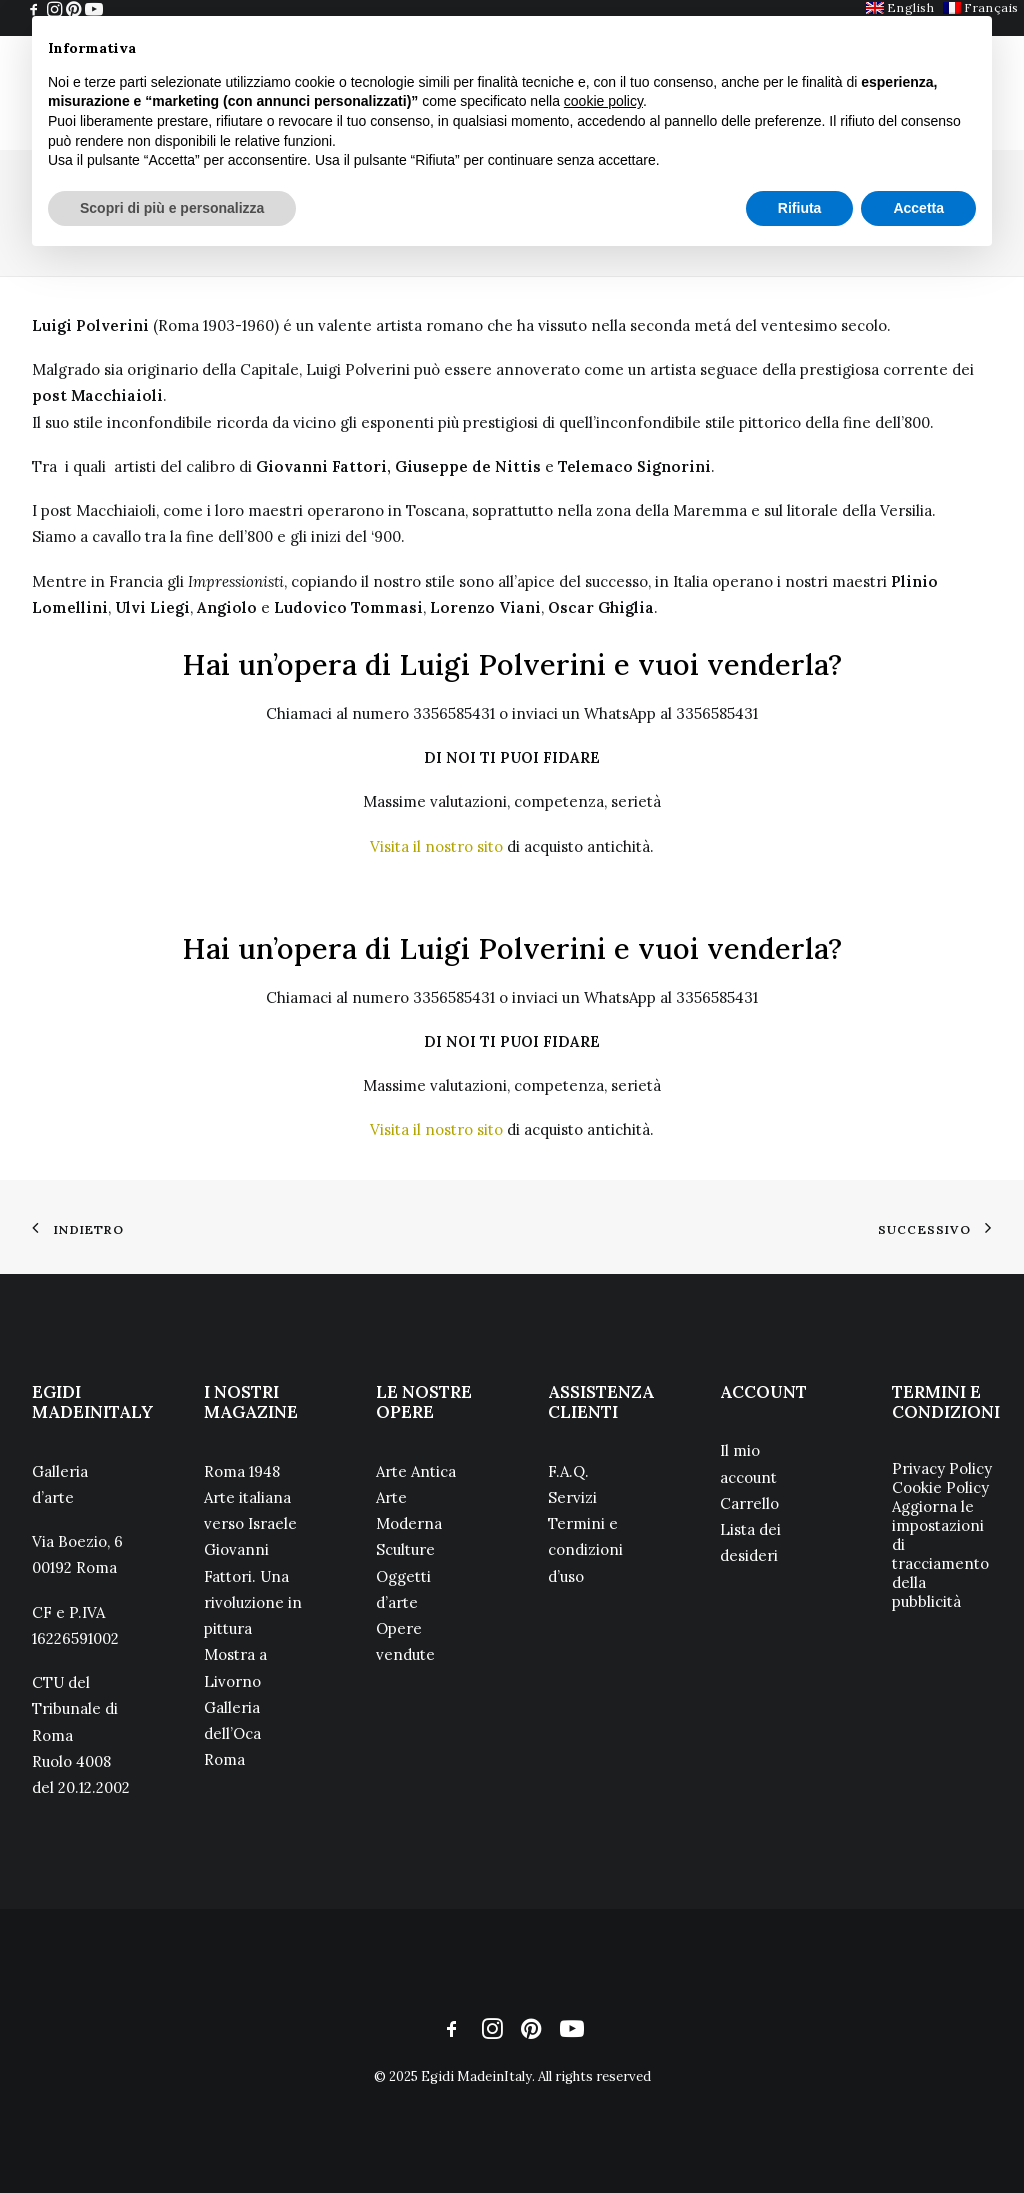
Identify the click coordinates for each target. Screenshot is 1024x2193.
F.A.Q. (568, 1471)
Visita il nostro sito (436, 846)
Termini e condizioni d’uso (585, 1550)
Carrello (749, 1503)
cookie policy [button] (603, 101)
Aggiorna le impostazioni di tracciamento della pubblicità (940, 1554)
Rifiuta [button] (800, 208)
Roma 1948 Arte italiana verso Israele (250, 1498)
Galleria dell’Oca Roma (232, 1734)
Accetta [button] (918, 208)
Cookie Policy (940, 1487)
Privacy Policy (942, 1468)
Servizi (572, 1497)
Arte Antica (416, 1471)
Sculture (405, 1549)
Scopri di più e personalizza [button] (172, 208)
